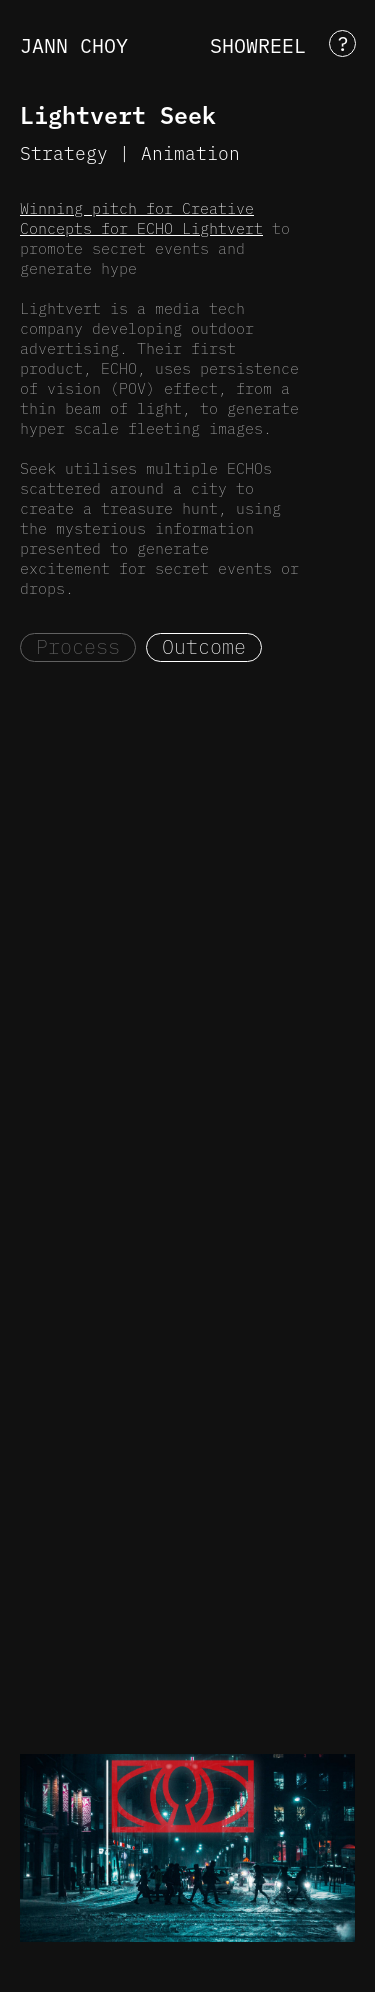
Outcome (204, 646)
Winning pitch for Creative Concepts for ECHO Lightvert (141, 218)
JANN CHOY (74, 44)
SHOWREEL (258, 44)
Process (78, 646)
